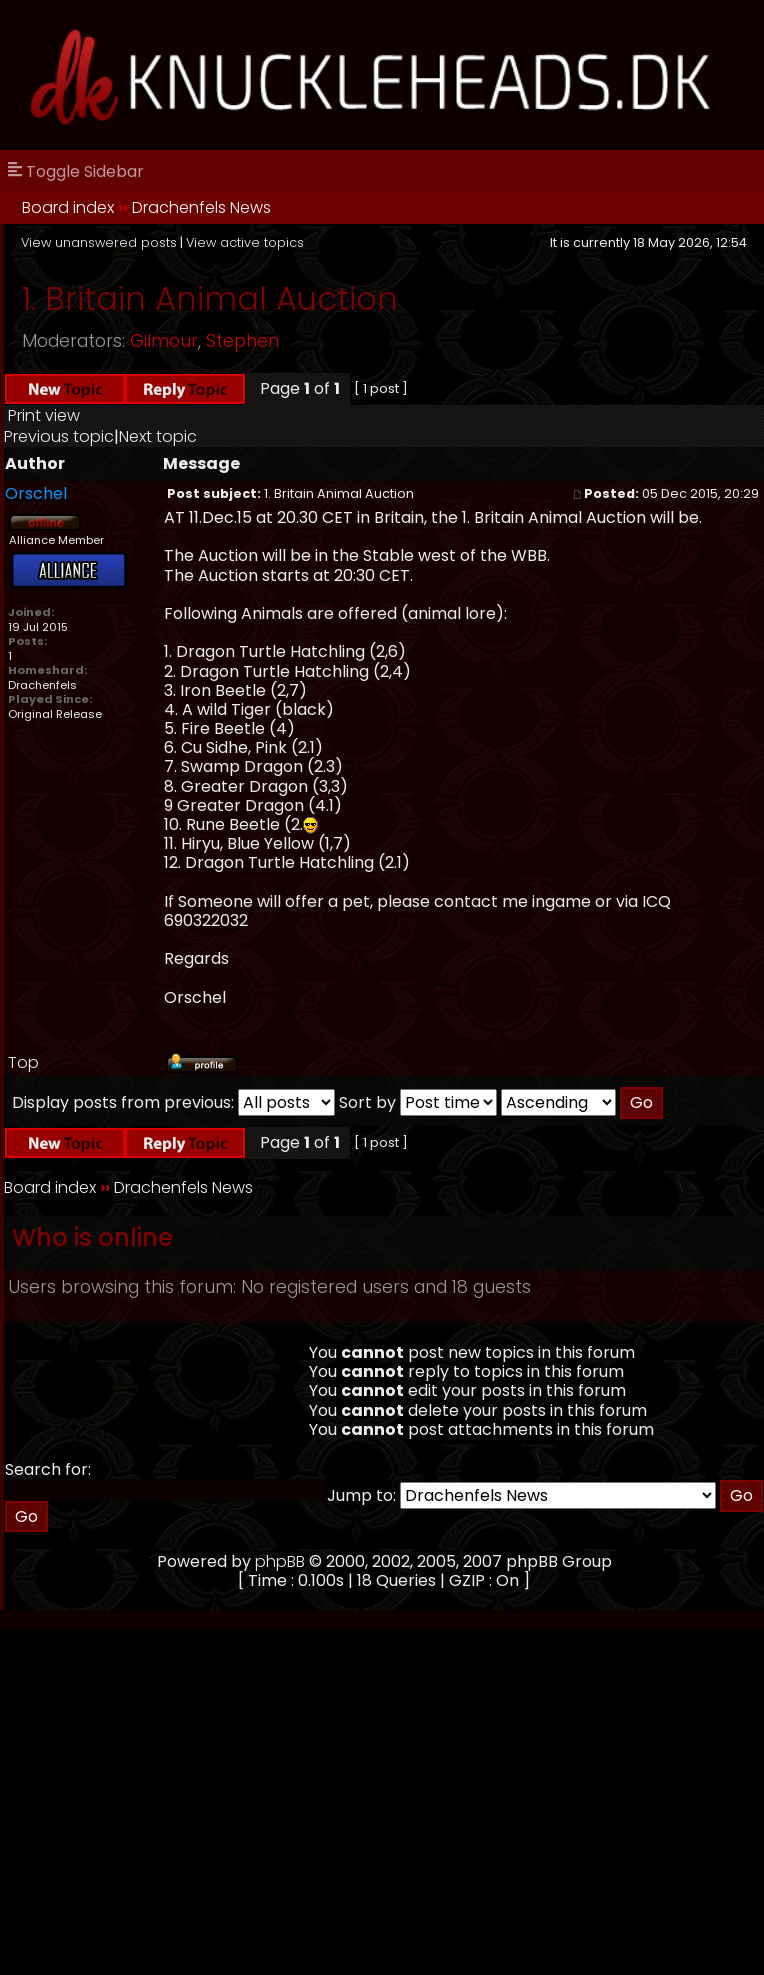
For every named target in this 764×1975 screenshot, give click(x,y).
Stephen (242, 341)
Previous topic (59, 436)
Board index (68, 207)
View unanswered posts (99, 242)
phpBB (280, 1561)
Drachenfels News (201, 207)
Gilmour (164, 341)
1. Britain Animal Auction (210, 298)
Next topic (158, 436)
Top (23, 1062)
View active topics (245, 242)
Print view (44, 415)
